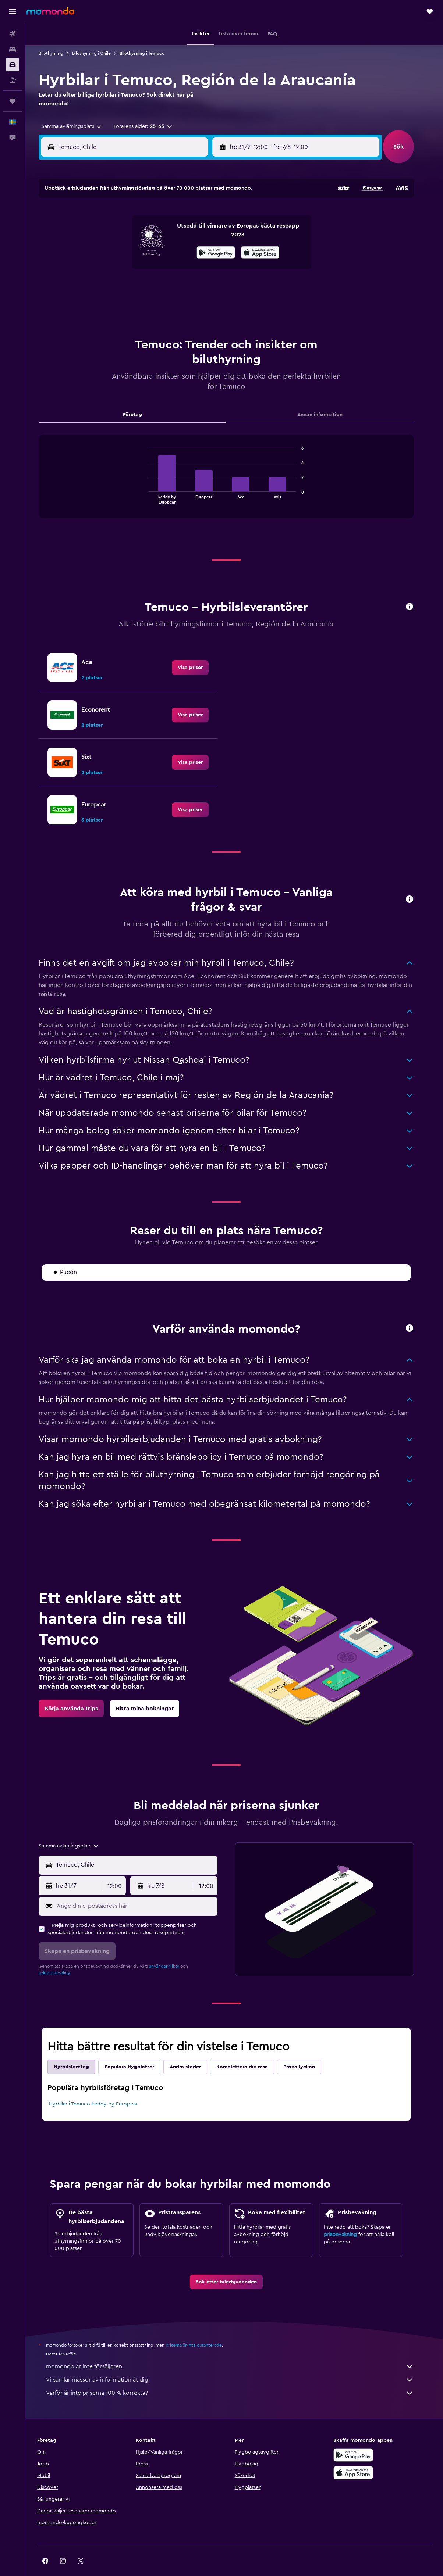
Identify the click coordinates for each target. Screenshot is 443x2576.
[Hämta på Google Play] (359, 2436)
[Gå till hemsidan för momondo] (50, 11)
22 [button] (138, 269)
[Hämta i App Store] (359, 2454)
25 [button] (191, 269)
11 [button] (191, 233)
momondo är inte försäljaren (238, 2348)
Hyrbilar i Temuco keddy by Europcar (101, 2085)
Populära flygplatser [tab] (137, 2048)
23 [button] (156, 269)
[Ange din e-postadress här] (143, 1887)
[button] (12, 11)
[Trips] (12, 101)
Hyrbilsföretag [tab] (79, 2048)
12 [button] (209, 233)
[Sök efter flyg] (12, 33)
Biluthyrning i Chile (99, 53)
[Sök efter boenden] (12, 49)
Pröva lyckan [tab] (307, 2048)
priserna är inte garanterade (202, 2327)
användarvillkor (172, 1948)
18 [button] (192, 251)
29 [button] (138, 286)
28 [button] (121, 286)
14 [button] (121, 251)
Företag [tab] (140, 396)
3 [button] (174, 216)
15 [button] (139, 251)
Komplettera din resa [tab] (250, 2048)
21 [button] (121, 269)
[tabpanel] (234, 465)
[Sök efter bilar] (12, 64)
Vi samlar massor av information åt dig (238, 2361)
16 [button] (156, 251)
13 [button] (103, 251)
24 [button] (174, 269)
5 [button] (209, 216)
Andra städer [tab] (193, 2048)
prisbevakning (348, 2216)
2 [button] (156, 216)
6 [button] (103, 233)
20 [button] (103, 269)
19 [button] (209, 251)
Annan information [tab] (328, 396)
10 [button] (174, 233)
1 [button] (139, 216)
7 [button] (121, 233)
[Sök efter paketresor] (12, 80)
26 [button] (209, 269)
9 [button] (156, 233)
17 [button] (174, 251)
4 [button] (192, 216)
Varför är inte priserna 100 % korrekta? (238, 2374)
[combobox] (77, 126)
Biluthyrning (59, 53)
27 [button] (103, 286)
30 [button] (156, 286)
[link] (198, 649)
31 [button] (174, 286)
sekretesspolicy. (63, 1954)
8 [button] (139, 233)
